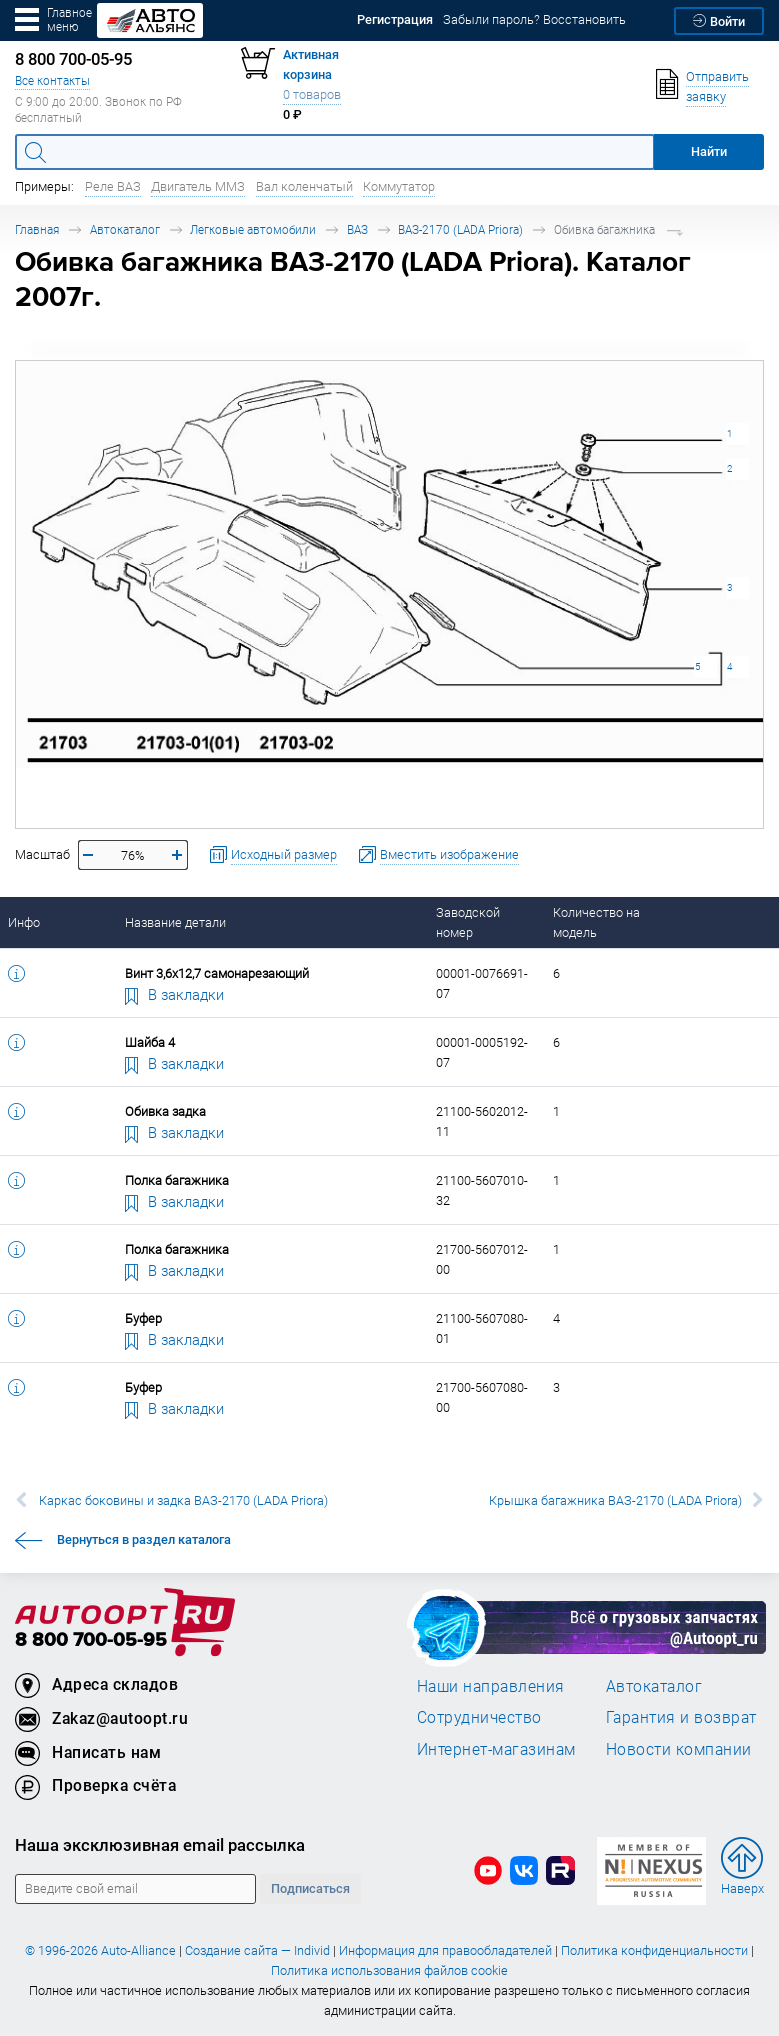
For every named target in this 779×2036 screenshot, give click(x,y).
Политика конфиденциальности (654, 1950)
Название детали (175, 922)
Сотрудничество (479, 1717)
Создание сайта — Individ (257, 1950)
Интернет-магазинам (496, 1749)
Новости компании (679, 1749)
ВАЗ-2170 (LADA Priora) (460, 229)
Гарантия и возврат (681, 1717)
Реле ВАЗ (113, 186)
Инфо (24, 922)
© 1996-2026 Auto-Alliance (100, 1950)
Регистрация (395, 19)
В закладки (175, 994)
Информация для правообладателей (445, 1950)
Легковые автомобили (253, 229)
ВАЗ (357, 229)
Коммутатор (399, 186)
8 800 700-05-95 (91, 1640)
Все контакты (52, 80)
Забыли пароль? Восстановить (534, 19)
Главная (37, 229)
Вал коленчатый (304, 186)
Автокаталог (125, 229)
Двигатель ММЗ (198, 186)
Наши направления (491, 1686)
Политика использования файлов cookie (389, 1970)
